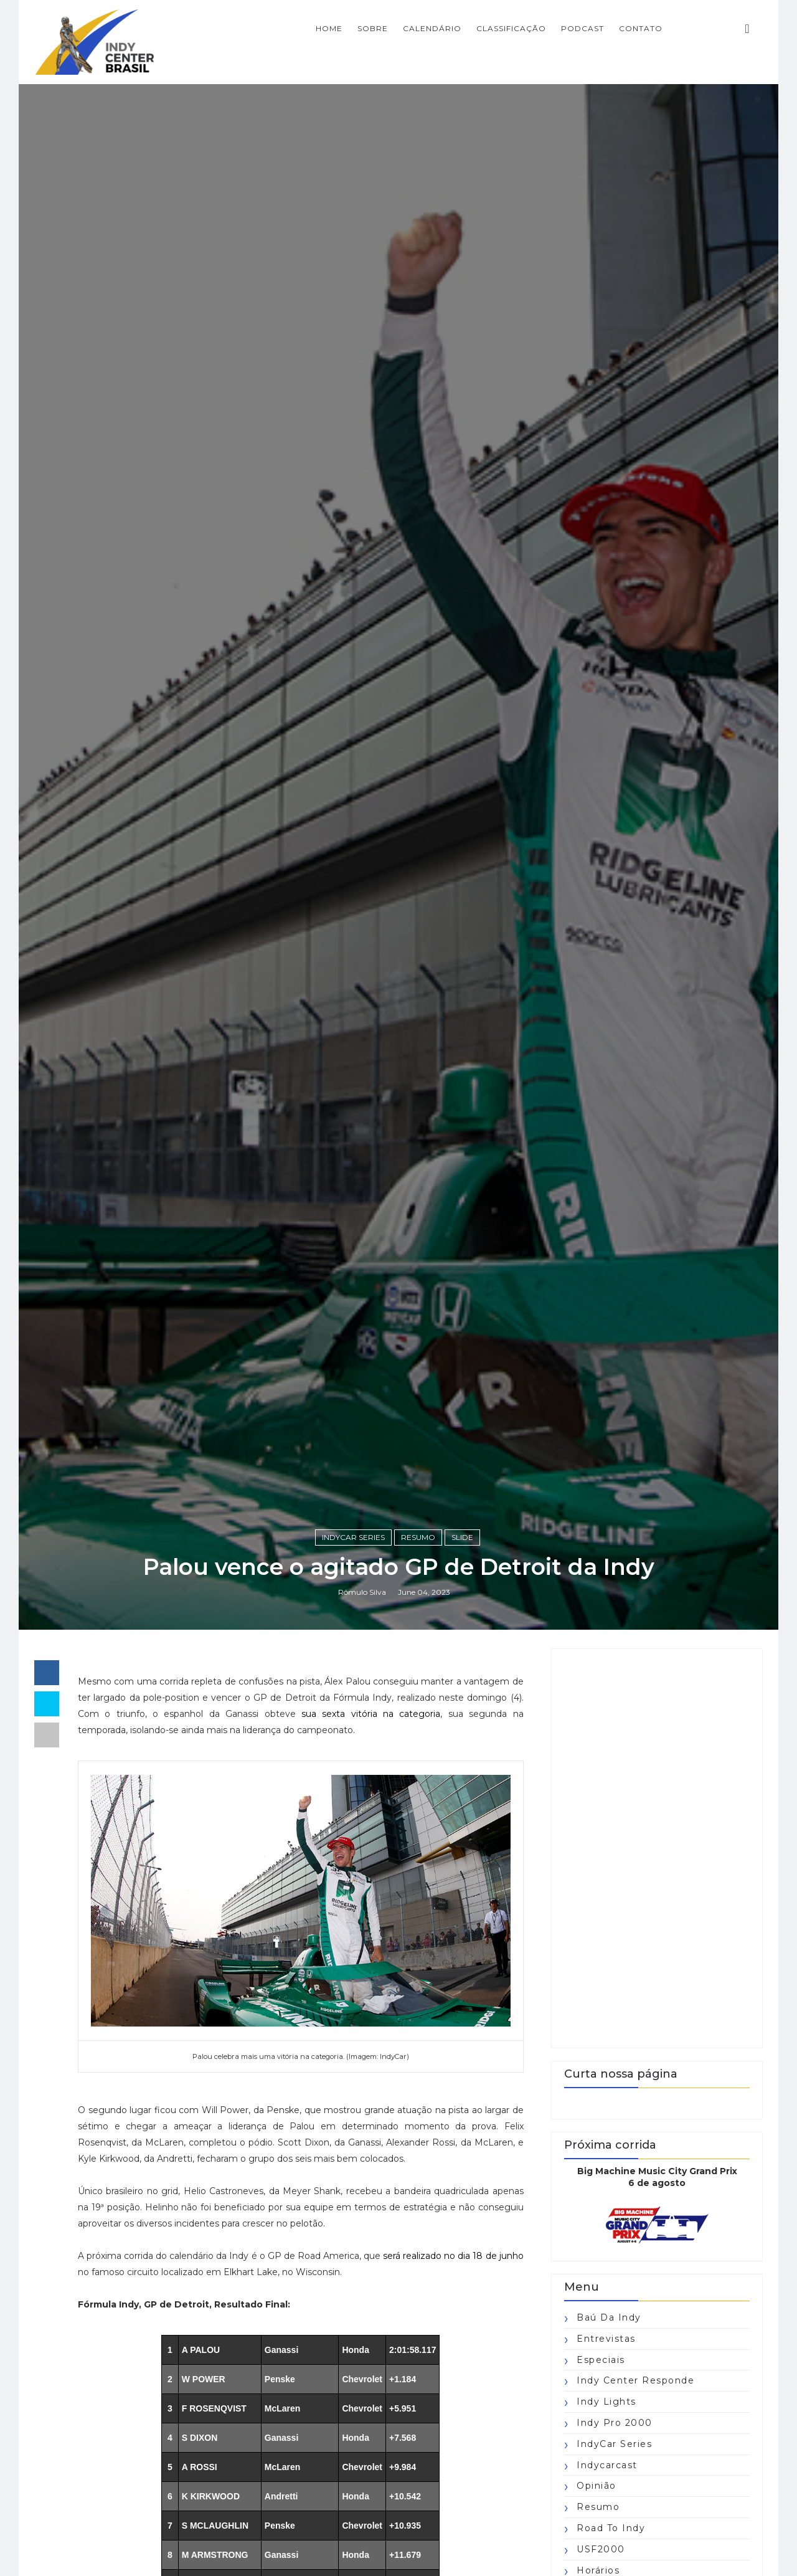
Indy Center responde (635, 2380)
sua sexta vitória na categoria (371, 1713)
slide (462, 1537)
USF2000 (601, 2549)
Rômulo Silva (362, 1592)
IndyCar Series (353, 1537)
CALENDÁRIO (432, 28)
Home (329, 28)
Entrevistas (606, 2338)
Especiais (601, 2359)
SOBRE (372, 28)
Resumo (418, 1537)
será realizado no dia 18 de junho (453, 2255)
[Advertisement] (657, 1848)
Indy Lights (606, 2401)
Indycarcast (607, 2465)
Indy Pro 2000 (615, 2422)
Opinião (596, 2485)
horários (598, 2570)
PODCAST (582, 28)
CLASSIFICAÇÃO (511, 28)
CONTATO (641, 28)
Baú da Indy (609, 2317)
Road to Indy (611, 2528)
